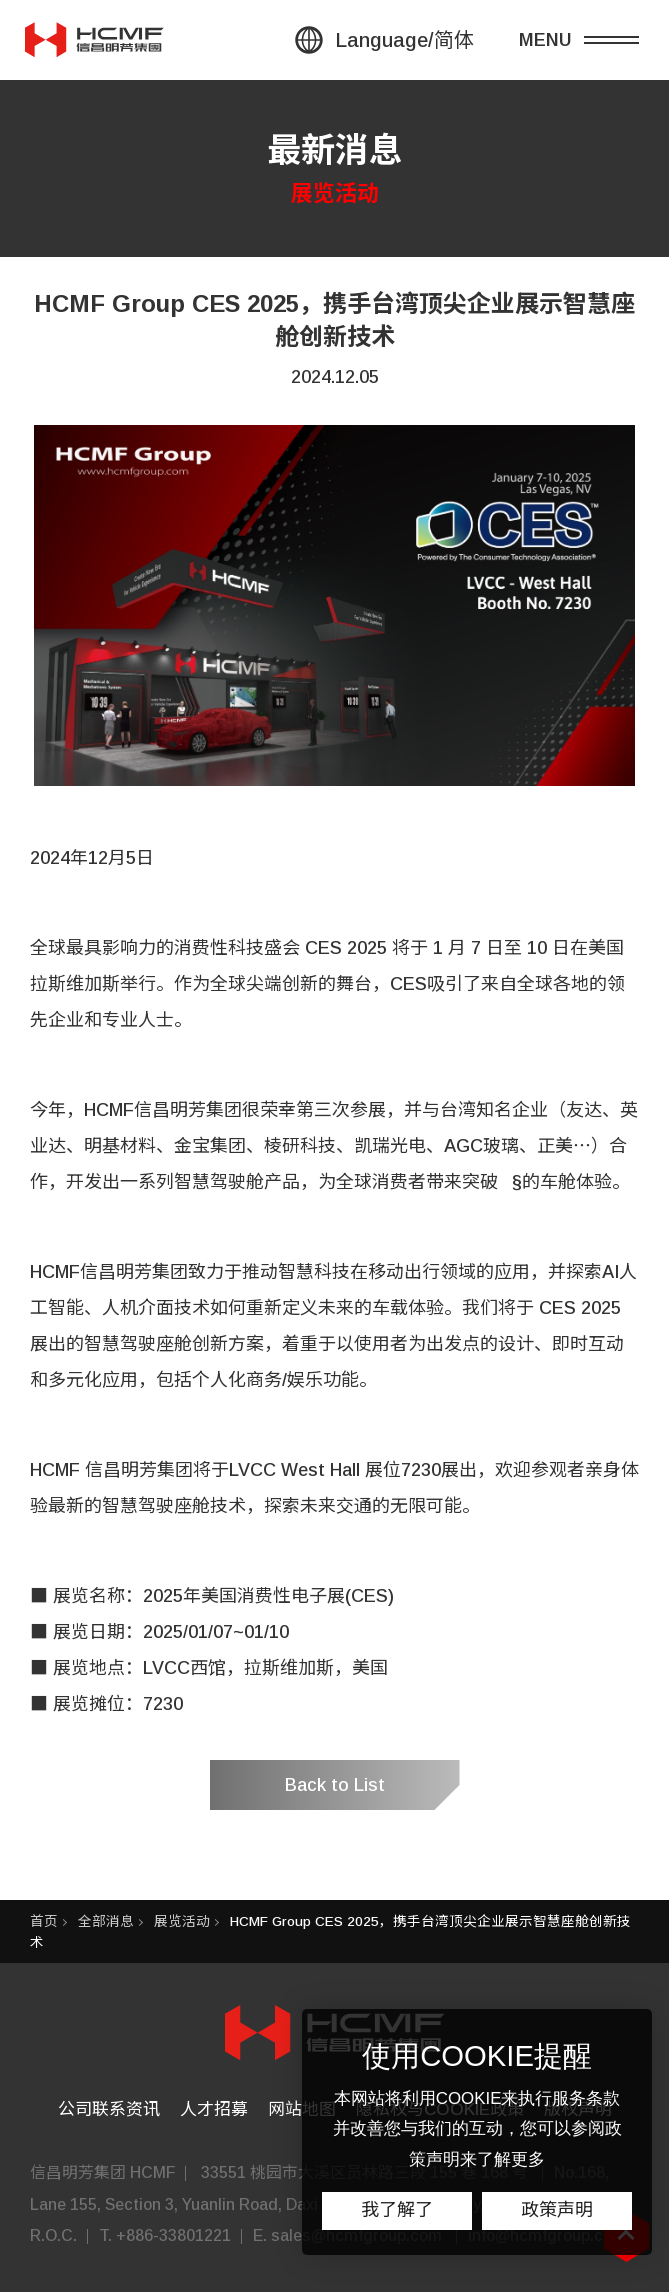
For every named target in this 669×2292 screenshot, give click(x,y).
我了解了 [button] (397, 2210)
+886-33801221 (173, 2235)
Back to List (335, 1785)
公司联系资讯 (109, 2109)
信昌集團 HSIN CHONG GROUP (95, 40)
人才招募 (214, 2109)
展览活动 (182, 1921)
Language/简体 (404, 40)
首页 (44, 1921)
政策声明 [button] (557, 2210)
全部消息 (106, 1921)
